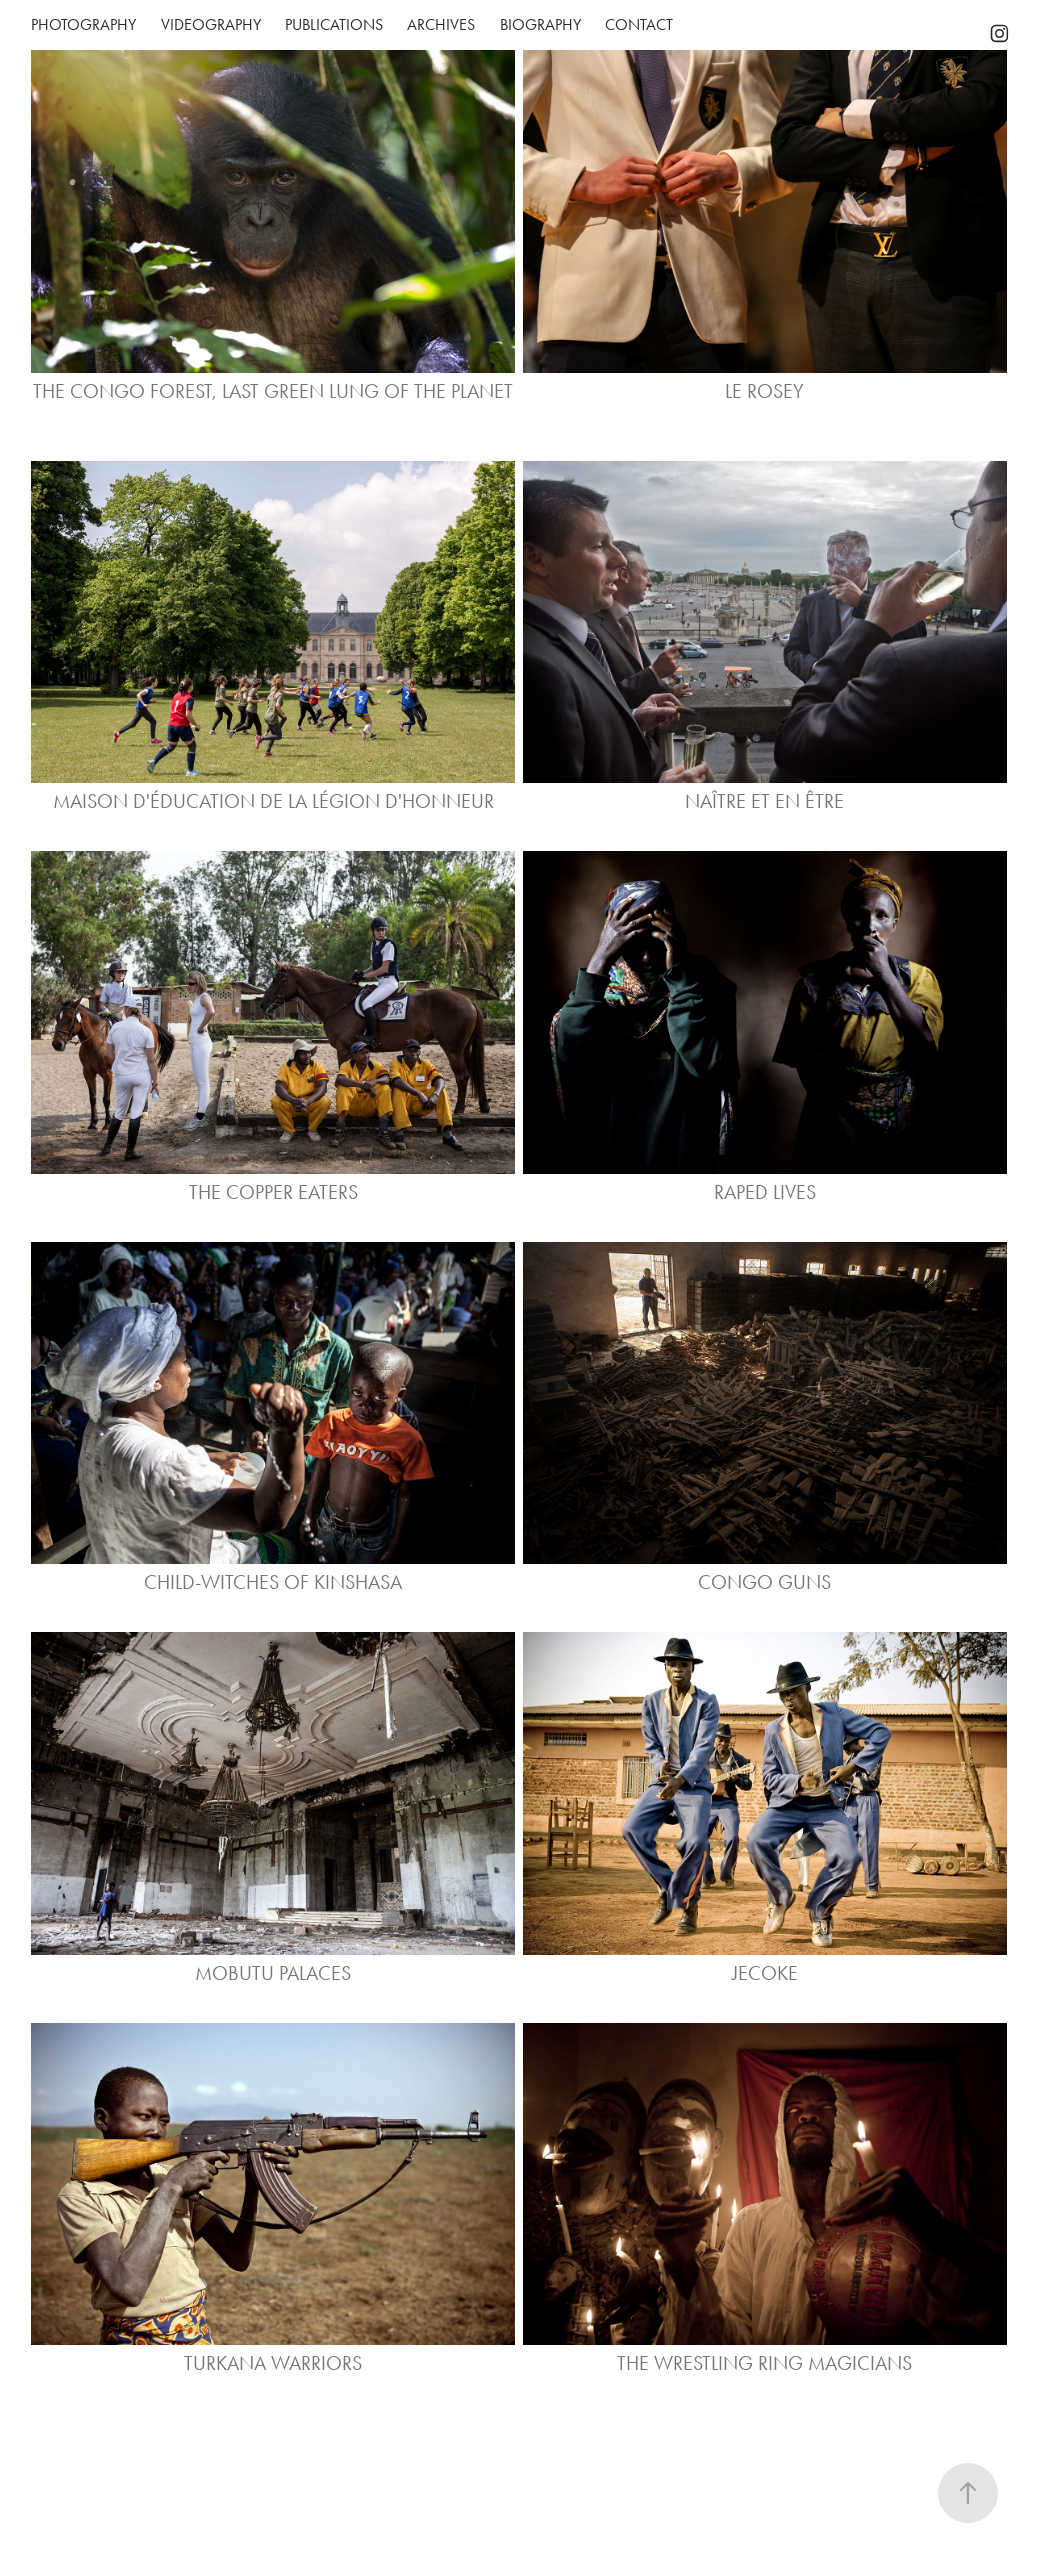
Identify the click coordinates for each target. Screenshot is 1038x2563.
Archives (441, 24)
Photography (83, 24)
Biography (540, 24)
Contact (639, 24)
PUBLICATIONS (334, 24)
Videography (211, 24)
